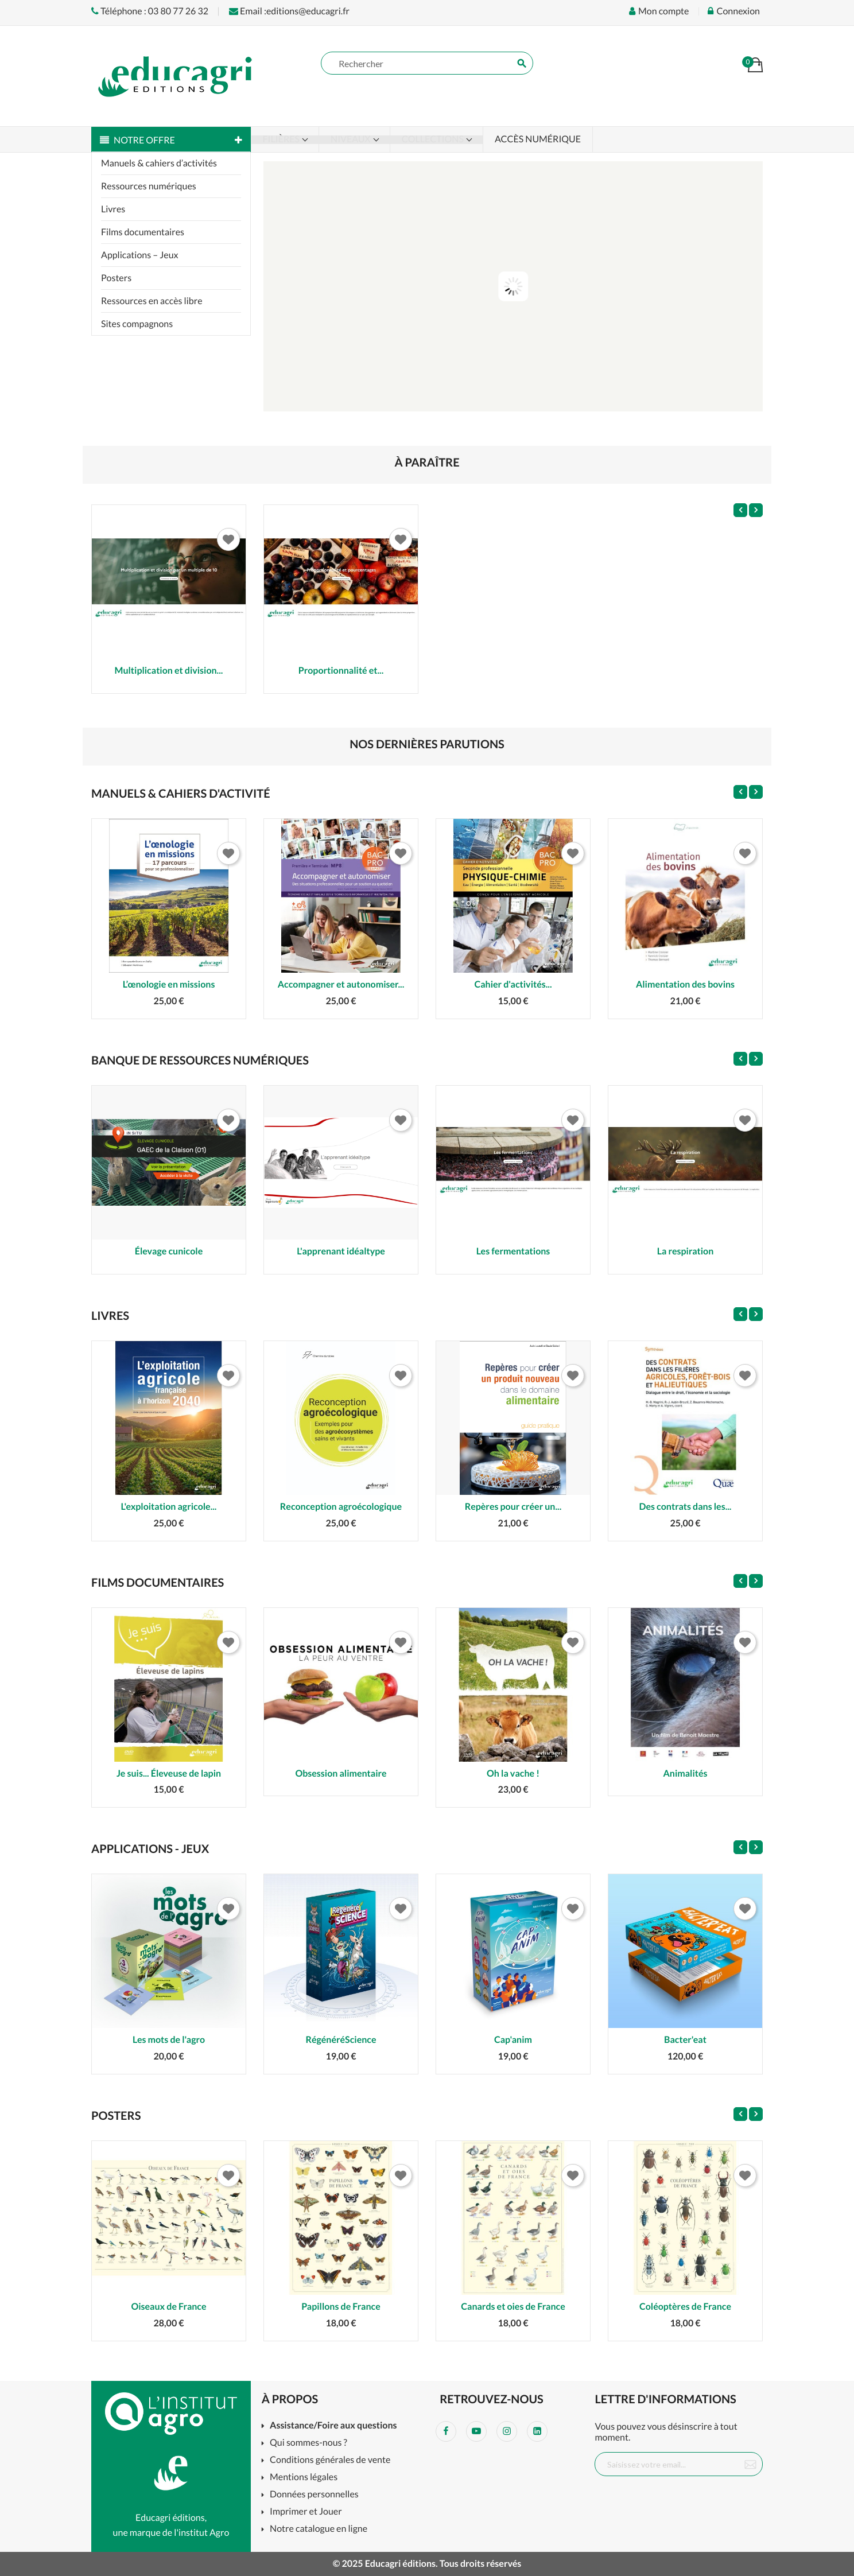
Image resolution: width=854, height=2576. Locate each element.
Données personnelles (314, 2495)
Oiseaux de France (168, 2306)
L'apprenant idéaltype (341, 1251)
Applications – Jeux (139, 255)
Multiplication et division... (169, 670)
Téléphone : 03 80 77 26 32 (149, 11)
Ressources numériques (148, 186)
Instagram (506, 2431)
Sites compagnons (137, 323)
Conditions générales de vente (330, 2460)
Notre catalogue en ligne (318, 2529)
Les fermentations (513, 1251)
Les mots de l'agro (169, 2039)
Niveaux (351, 139)
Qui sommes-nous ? (308, 2443)
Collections (433, 139)
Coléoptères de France (685, 2306)
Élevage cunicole (169, 1251)
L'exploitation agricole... (169, 1506)
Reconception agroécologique (341, 1506)
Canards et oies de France (513, 2306)
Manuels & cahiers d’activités (159, 163)
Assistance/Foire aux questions (333, 2426)
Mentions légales (303, 2477)
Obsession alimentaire (340, 1773)
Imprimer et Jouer (306, 2512)
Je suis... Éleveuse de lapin (169, 1773)
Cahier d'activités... (513, 984)
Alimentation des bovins (685, 984)
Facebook (446, 2431)
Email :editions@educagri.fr (289, 11)
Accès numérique (538, 139)
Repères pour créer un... (513, 1506)
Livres (113, 209)
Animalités (685, 1773)
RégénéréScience (341, 2039)
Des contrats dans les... (685, 1506)
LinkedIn (537, 2431)
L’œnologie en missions (169, 984)
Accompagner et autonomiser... (341, 984)
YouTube (476, 2431)
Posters (116, 278)
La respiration (685, 1251)
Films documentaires (142, 232)
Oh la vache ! (513, 1773)
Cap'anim (513, 2039)
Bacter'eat (685, 2039)
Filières (282, 139)
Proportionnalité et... (341, 670)
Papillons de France (341, 2306)
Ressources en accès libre (152, 301)
